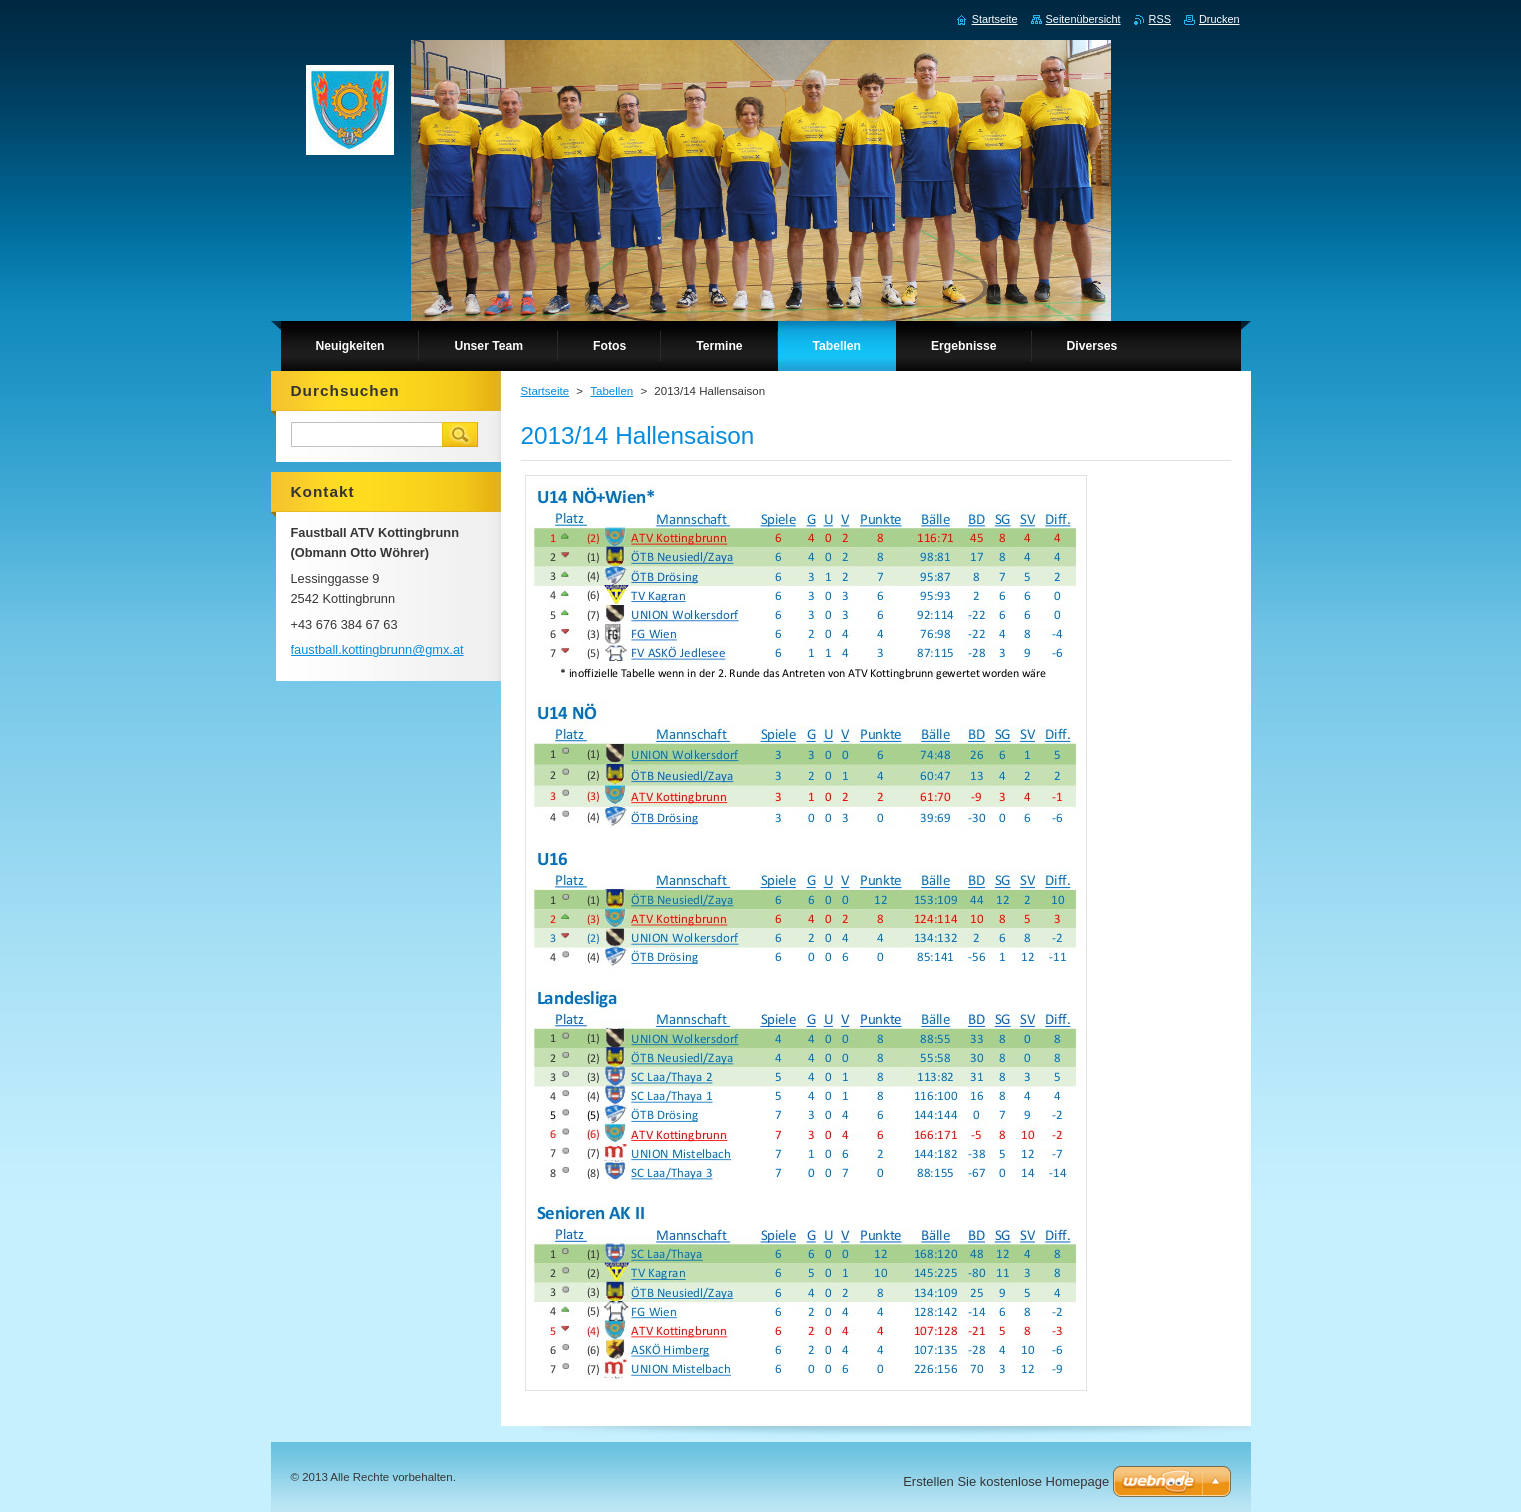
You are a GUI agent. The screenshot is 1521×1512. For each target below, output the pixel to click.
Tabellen (611, 391)
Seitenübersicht (1083, 19)
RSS (1160, 19)
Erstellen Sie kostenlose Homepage (1006, 1481)
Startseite (545, 391)
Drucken (1219, 19)
